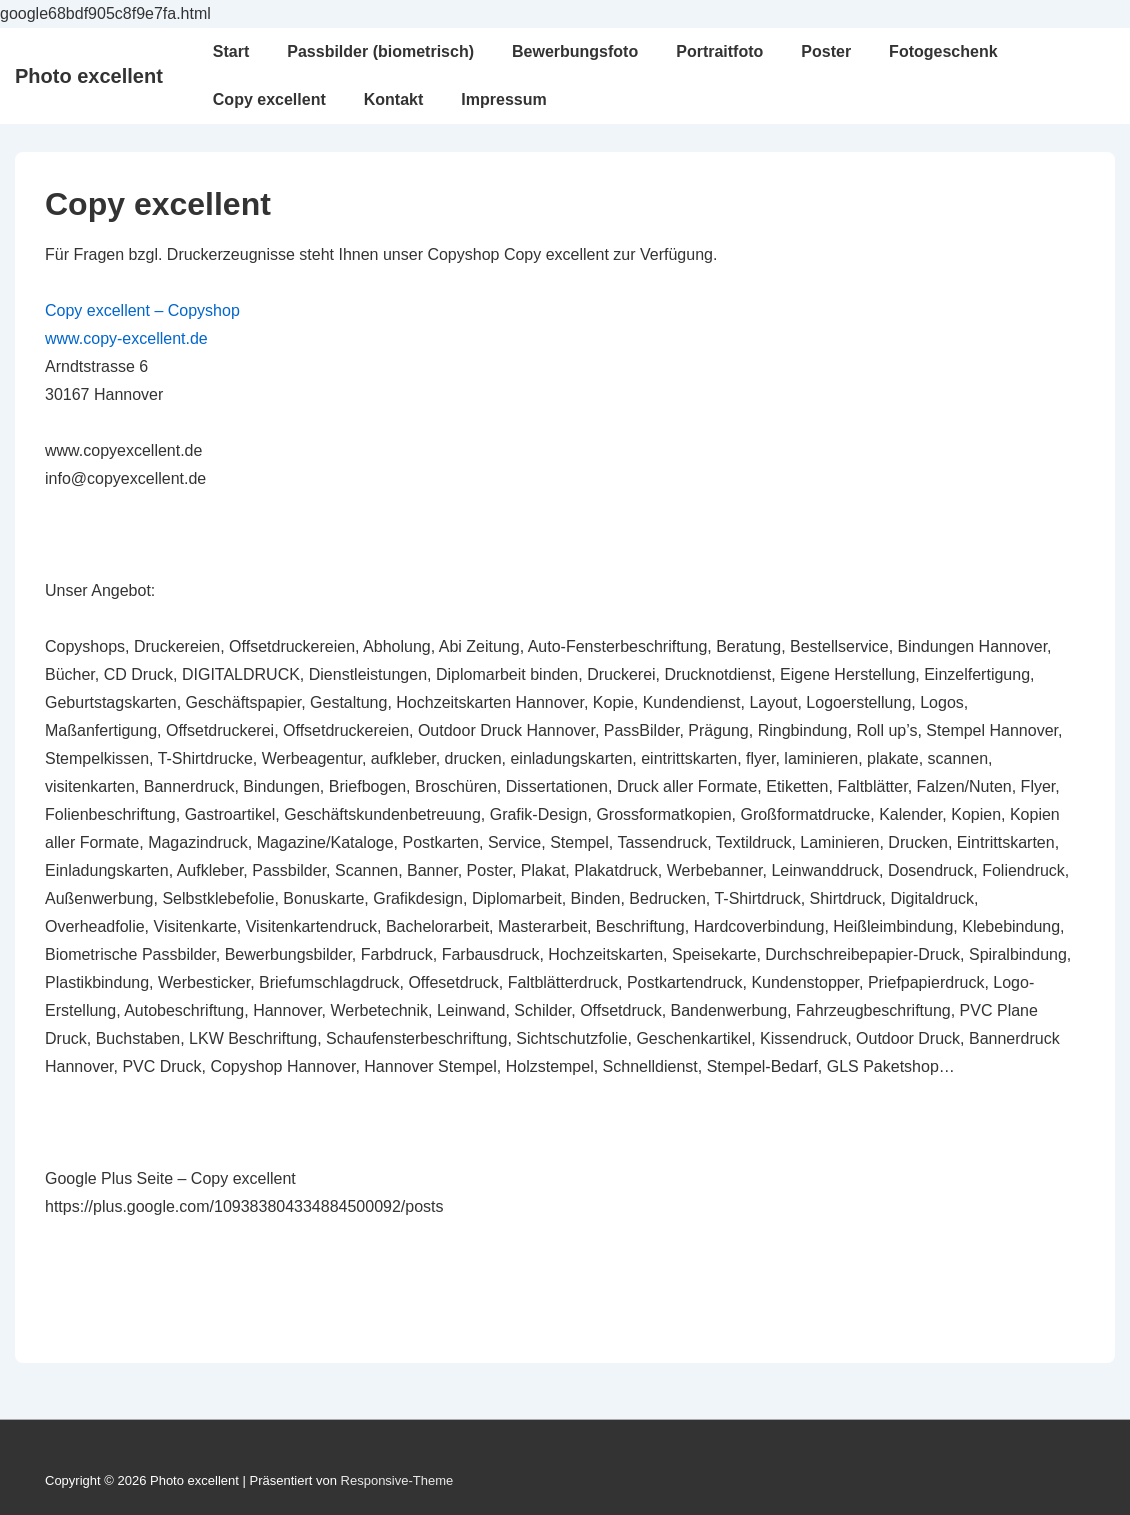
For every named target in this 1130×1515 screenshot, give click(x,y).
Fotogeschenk (943, 51)
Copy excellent (269, 99)
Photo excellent (89, 76)
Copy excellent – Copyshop (142, 310)
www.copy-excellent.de (126, 338)
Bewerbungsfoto (575, 51)
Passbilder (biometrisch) (380, 51)
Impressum (503, 99)
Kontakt (394, 99)
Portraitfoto (719, 51)
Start (231, 51)
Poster (826, 51)
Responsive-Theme (397, 1480)
